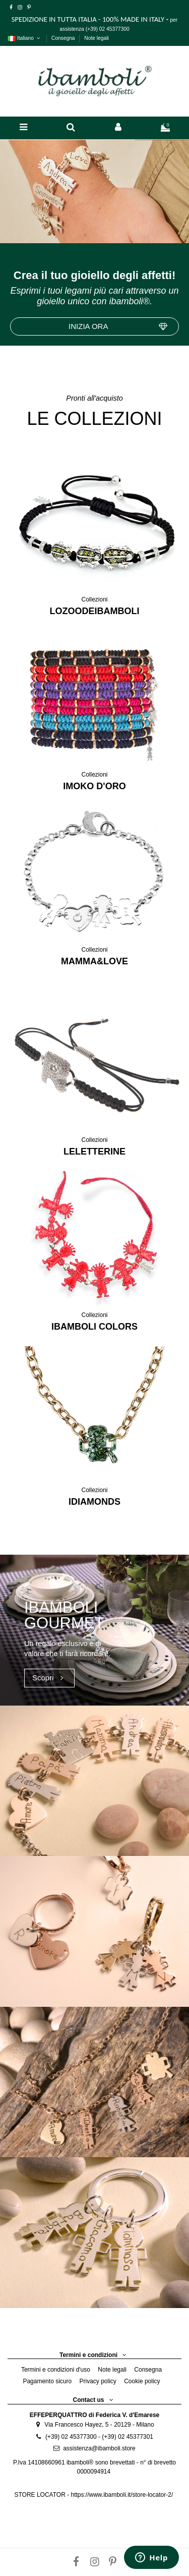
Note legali (96, 38)
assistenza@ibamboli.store (99, 2448)
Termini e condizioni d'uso (55, 2369)
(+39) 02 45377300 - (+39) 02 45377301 (99, 2436)
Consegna (64, 38)
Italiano (25, 38)
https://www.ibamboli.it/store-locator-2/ (122, 2494)
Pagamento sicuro (47, 2381)
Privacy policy (98, 2381)
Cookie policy (142, 2381)
